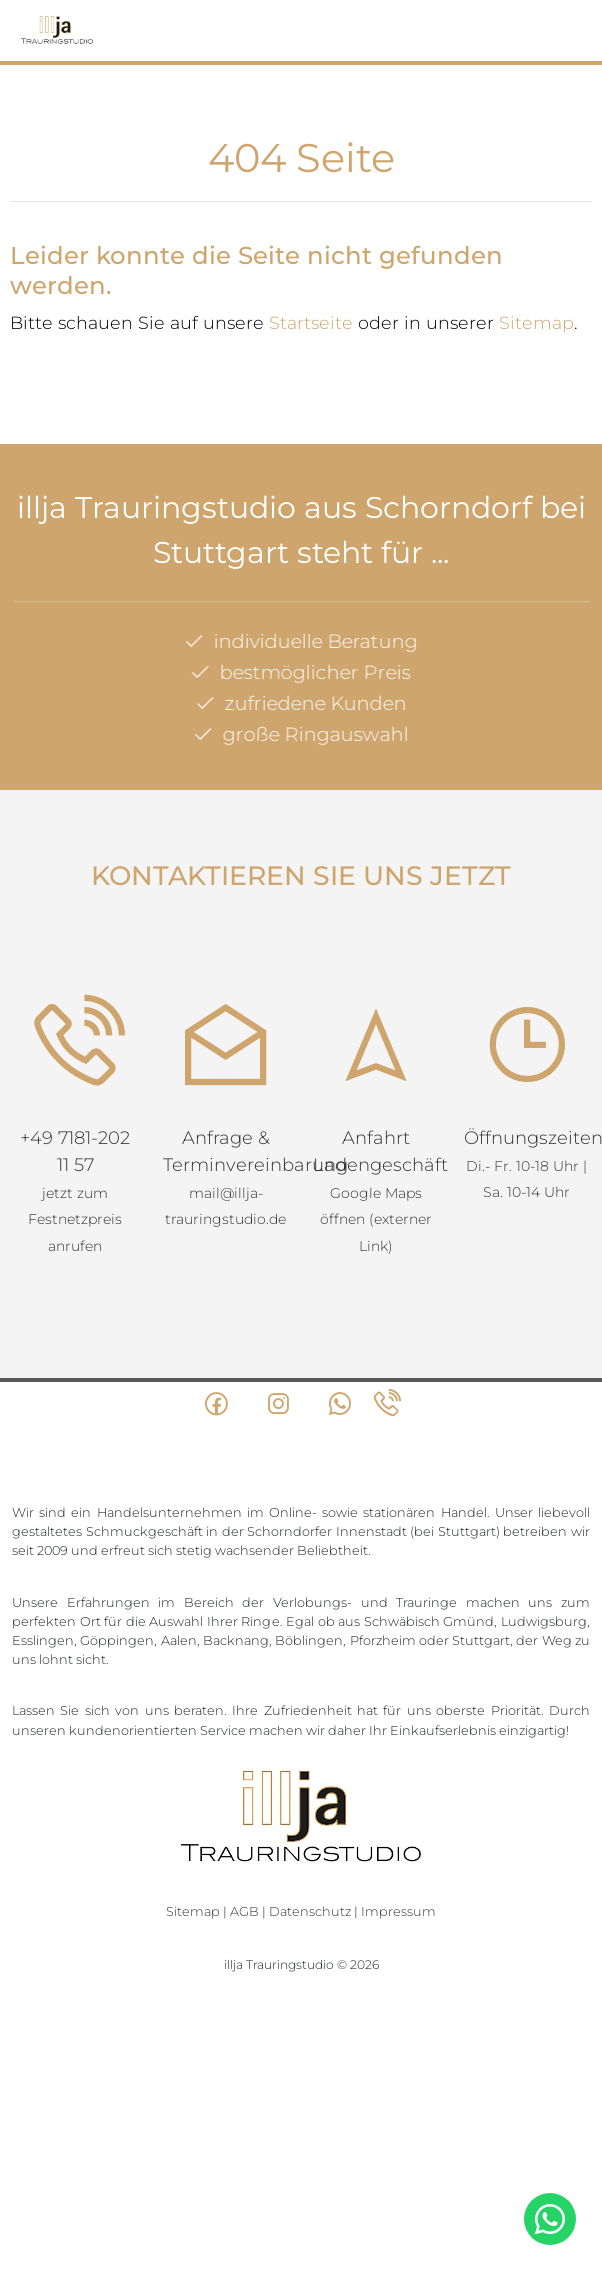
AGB (244, 1911)
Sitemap (536, 322)
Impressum (398, 1911)
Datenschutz (310, 1911)
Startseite (311, 322)
